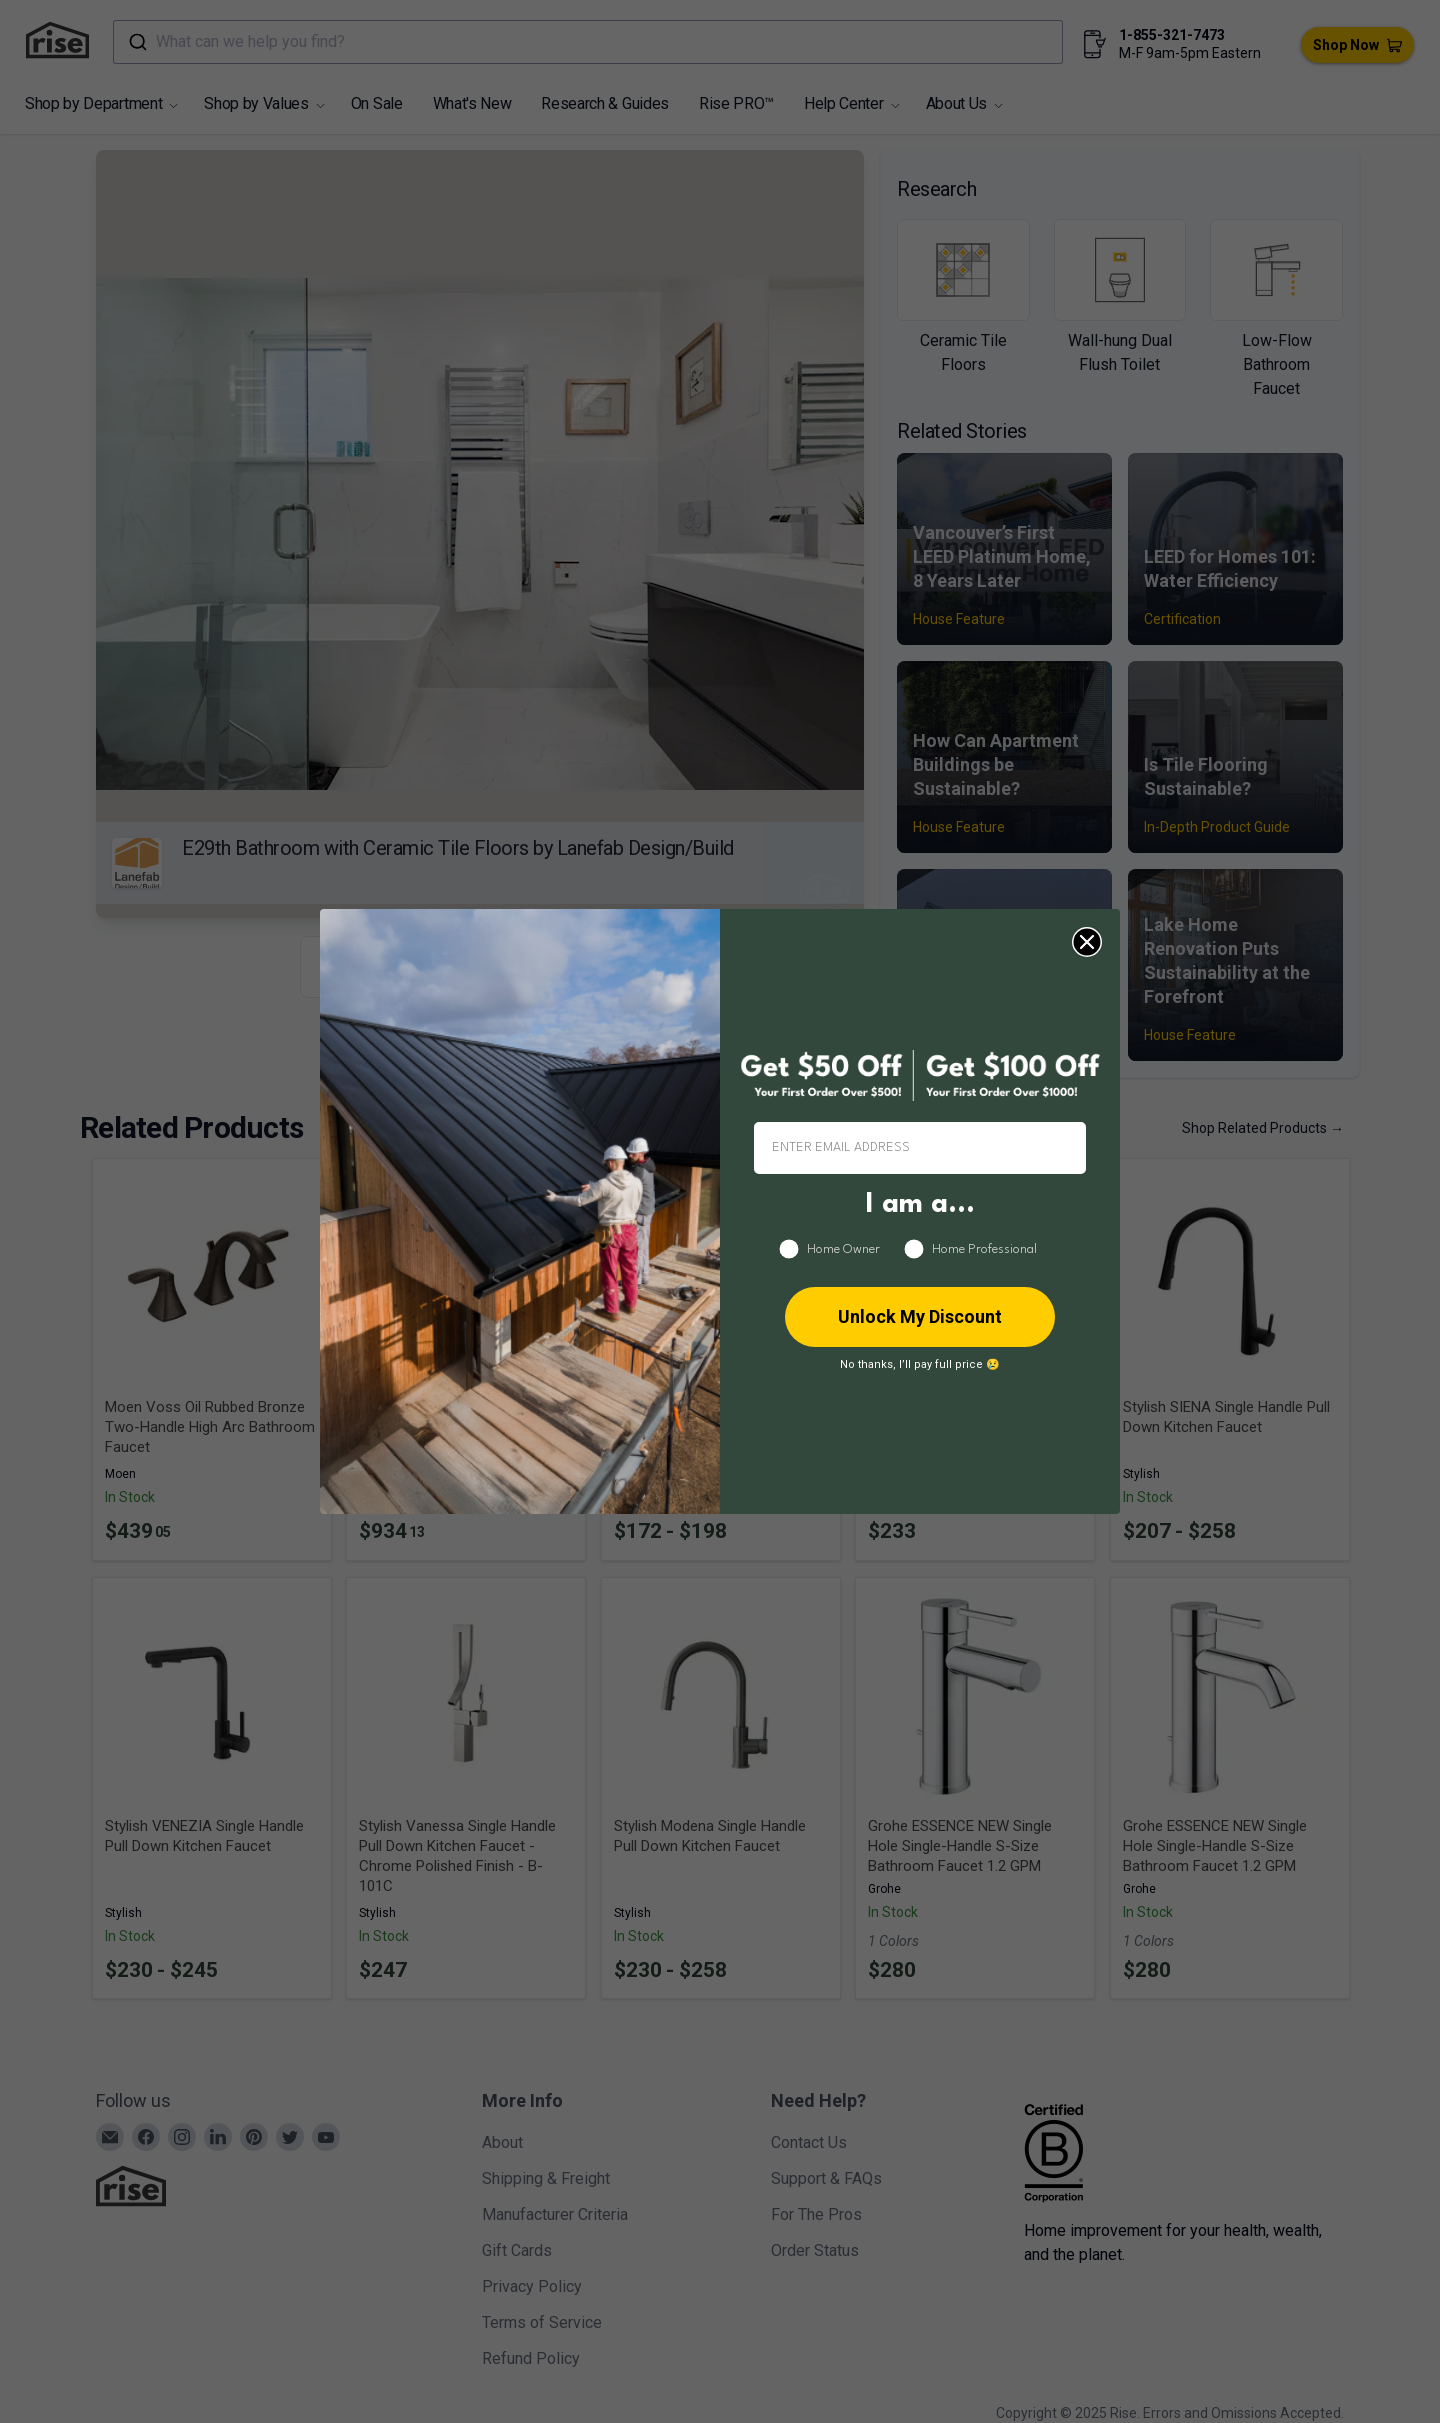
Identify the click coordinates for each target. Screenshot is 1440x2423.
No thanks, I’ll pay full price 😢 (920, 1364)
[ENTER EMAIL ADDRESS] (920, 1148)
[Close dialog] (1087, 942)
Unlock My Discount (920, 1316)
